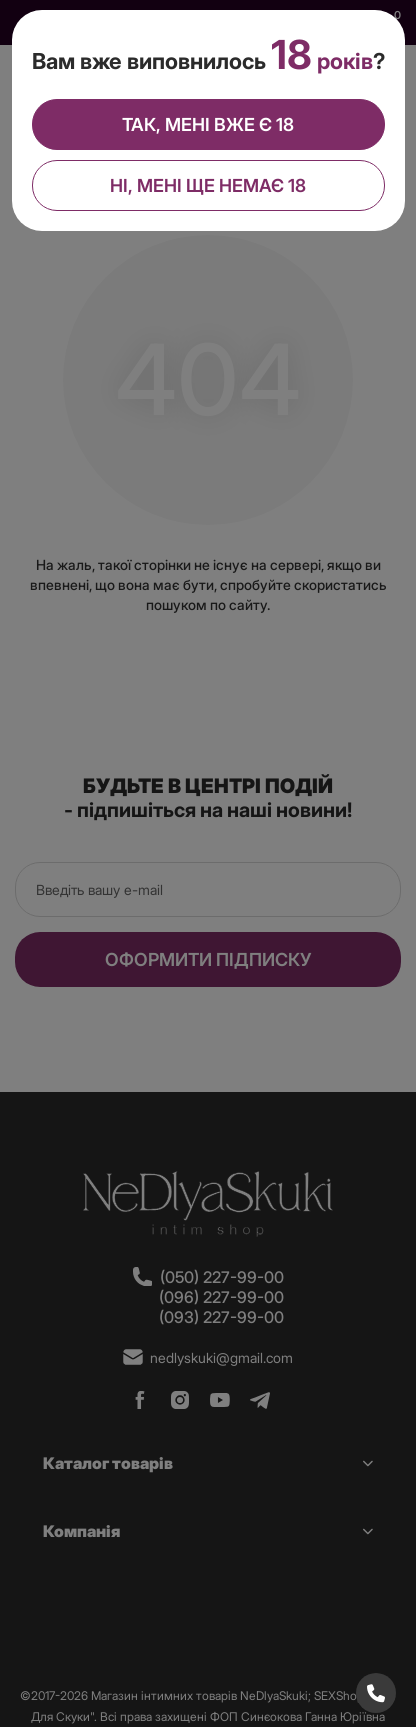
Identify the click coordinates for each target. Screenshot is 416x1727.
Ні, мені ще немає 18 (208, 183)
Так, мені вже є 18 (208, 122)
